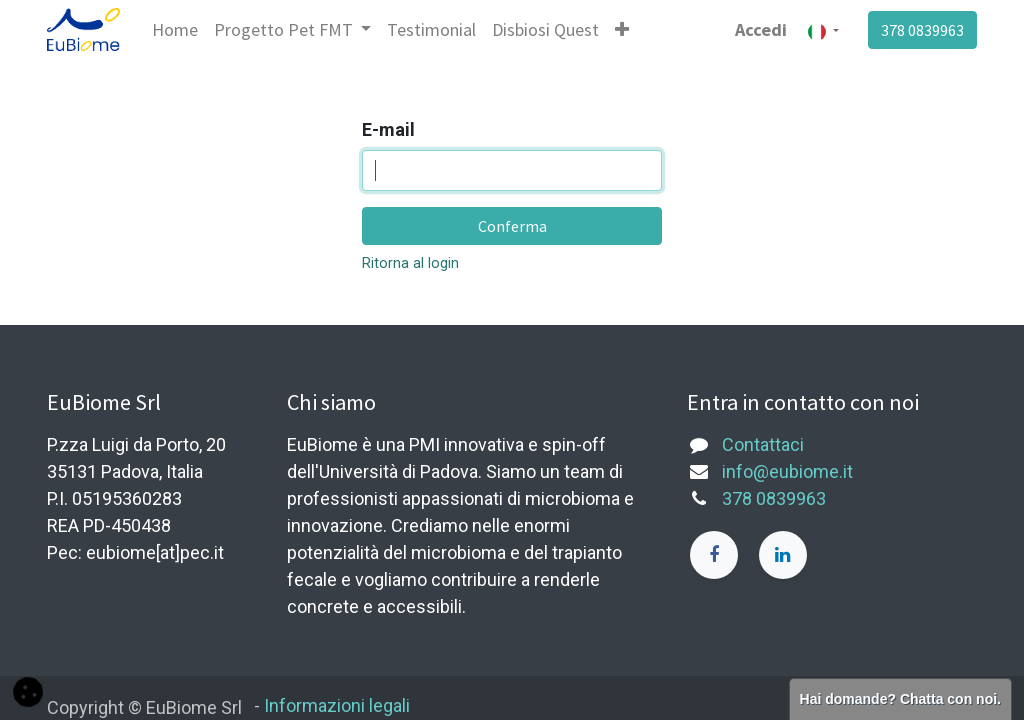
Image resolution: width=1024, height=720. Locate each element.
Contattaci (763, 444)
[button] (622, 29)
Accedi (761, 29)
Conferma (512, 226)
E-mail (388, 129)
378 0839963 (922, 30)
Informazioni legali (337, 705)
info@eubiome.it (787, 471)
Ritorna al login (410, 263)
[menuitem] (175, 29)
